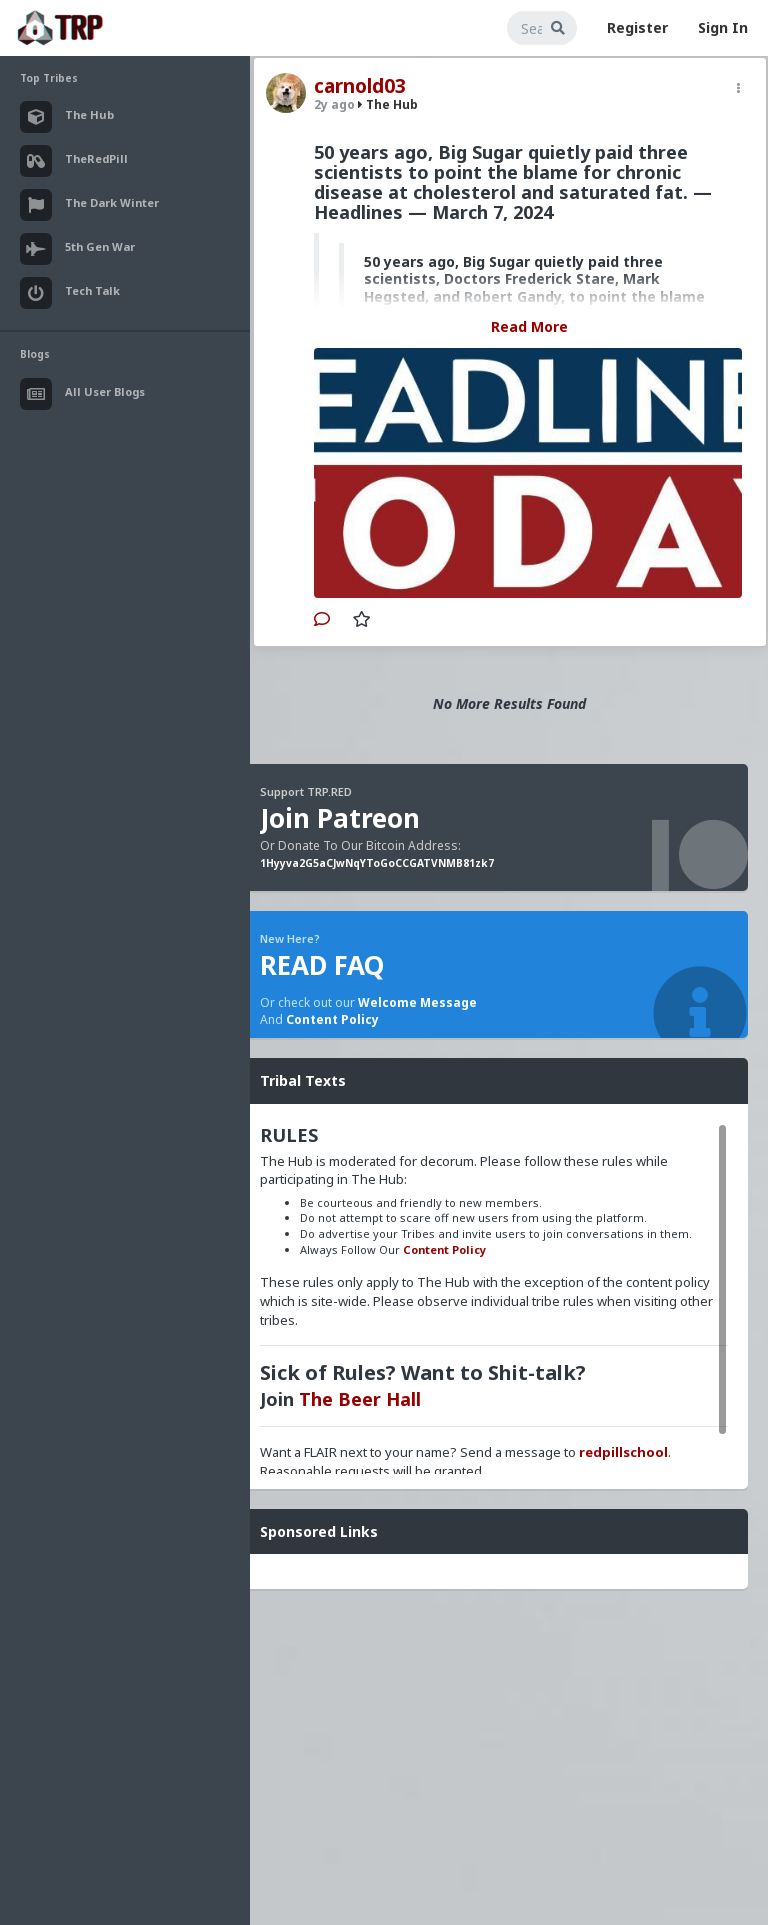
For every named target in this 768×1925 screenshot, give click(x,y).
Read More (529, 326)
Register (637, 27)
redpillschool (623, 1452)
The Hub (388, 104)
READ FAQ (322, 965)
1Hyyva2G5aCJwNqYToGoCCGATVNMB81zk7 (377, 863)
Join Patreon (340, 818)
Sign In (723, 27)
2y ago (334, 104)
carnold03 (360, 86)
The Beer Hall (360, 1399)
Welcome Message (417, 1002)
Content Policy (332, 1019)
